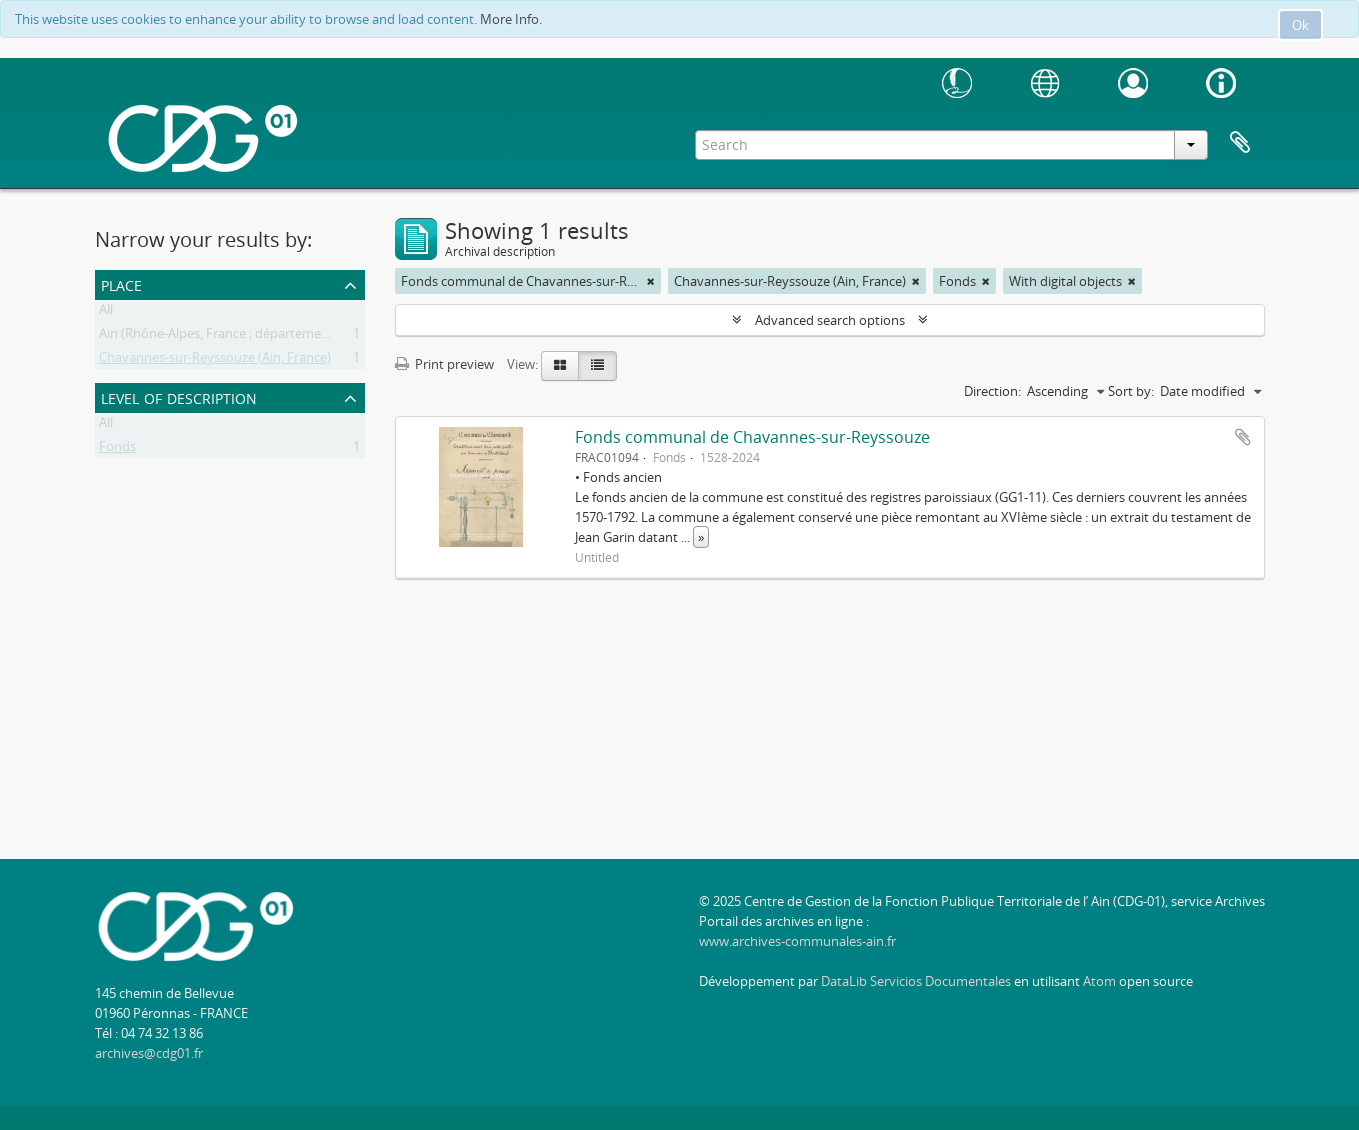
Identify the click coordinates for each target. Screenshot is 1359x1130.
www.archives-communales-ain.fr (797, 941)
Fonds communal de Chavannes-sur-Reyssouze (752, 437)
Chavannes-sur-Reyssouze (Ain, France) (215, 361)
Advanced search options (830, 320)
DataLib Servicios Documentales (916, 981)
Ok (1300, 25)
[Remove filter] (651, 281)
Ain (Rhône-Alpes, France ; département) (218, 337)
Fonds (117, 450)
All (106, 313)
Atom (1099, 981)
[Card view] (560, 366)
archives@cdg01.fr (149, 1053)
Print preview (444, 364)
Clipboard (1240, 143)
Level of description (179, 396)
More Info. (511, 19)
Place (121, 283)
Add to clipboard (1243, 437)
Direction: (992, 391)
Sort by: (1131, 391)
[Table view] (597, 366)
